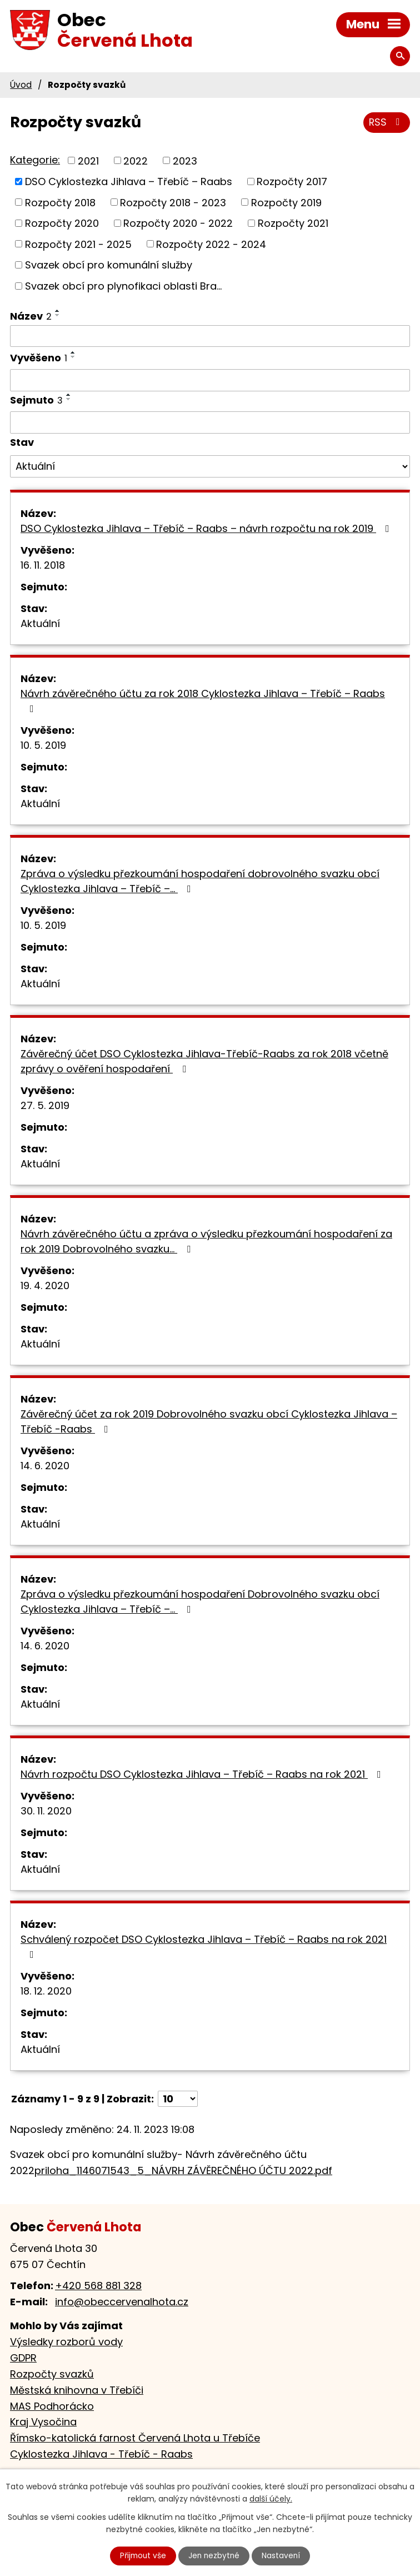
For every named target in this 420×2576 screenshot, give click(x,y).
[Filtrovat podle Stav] (210, 466)
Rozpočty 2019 (286, 202)
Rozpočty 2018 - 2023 (173, 202)
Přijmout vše (142, 2555)
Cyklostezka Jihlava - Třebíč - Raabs (101, 2454)
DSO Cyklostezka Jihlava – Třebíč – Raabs (128, 181)
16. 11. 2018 (43, 565)
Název (31, 316)
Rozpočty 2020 (62, 223)
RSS (386, 123)
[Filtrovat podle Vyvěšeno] (210, 380)
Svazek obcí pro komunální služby (108, 265)
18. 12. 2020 (46, 1991)
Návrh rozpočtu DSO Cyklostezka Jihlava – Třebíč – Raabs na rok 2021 (203, 1774)
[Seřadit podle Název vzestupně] (58, 311)
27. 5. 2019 (45, 1105)
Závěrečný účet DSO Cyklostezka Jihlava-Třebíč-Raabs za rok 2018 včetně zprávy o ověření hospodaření (204, 1061)
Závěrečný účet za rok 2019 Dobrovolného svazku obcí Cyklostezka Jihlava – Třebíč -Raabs (209, 1421)
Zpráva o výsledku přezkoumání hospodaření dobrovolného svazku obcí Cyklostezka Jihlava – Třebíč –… (200, 881)
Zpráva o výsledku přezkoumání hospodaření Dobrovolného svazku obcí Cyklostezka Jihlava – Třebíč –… (200, 1601)
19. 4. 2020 (45, 1285)
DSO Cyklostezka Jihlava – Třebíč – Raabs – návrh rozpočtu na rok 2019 (207, 528)
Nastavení (282, 2555)
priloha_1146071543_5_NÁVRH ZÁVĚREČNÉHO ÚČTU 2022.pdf (183, 2170)
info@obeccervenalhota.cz (121, 2302)
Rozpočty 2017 (292, 181)
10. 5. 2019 (43, 745)
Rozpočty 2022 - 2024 (211, 244)
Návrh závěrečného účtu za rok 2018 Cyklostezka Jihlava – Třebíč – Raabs (203, 700)
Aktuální (40, 623)
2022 (135, 160)
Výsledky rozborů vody (66, 2342)
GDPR (23, 2358)
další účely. (270, 2498)
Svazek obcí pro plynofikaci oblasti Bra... (123, 286)
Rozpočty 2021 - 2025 (78, 244)
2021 (88, 160)
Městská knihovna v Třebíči (76, 2390)
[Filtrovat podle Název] (210, 336)
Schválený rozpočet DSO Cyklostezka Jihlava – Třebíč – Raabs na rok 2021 (204, 1946)
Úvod (21, 85)
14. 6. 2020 (45, 1466)
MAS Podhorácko (52, 2406)
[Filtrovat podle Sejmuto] (210, 422)
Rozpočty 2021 (293, 223)
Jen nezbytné (214, 2555)
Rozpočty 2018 (60, 202)
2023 (185, 160)
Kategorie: (35, 160)
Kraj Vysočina (43, 2422)
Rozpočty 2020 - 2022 (178, 223)
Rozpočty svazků (52, 2374)
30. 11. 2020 (46, 1811)
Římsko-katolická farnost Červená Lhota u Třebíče (135, 2438)
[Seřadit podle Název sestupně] (58, 315)
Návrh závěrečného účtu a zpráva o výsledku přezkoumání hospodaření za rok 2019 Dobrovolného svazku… (206, 1241)
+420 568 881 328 (98, 2285)
